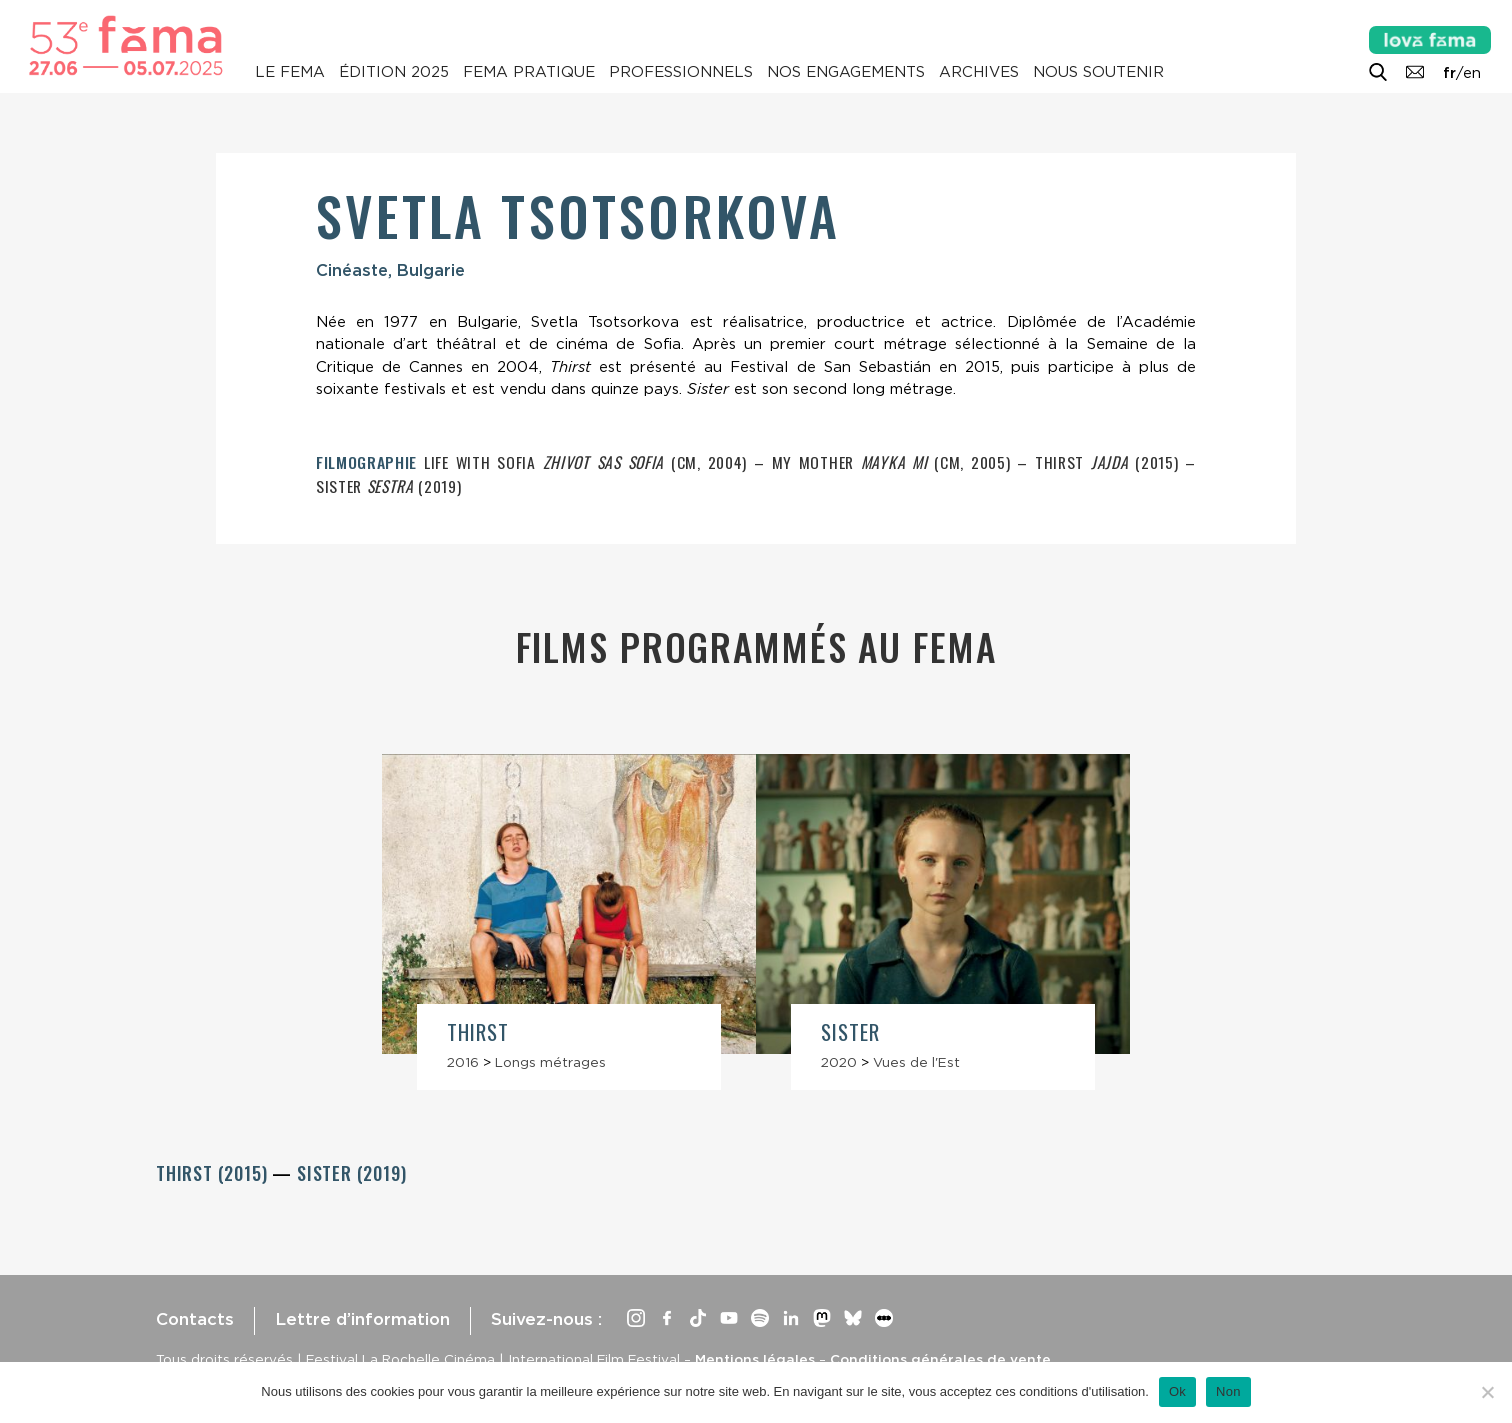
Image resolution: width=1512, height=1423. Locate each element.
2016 (463, 1062)
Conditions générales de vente (940, 1359)
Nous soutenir (1098, 72)
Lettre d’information (362, 1319)
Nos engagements (846, 72)
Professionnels (681, 72)
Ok (1177, 1391)
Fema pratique (529, 72)
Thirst (478, 1031)
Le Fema (290, 72)
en (1472, 73)
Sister (850, 1031)
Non (1228, 1391)
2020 (839, 1062)
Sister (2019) (352, 1173)
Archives (979, 72)
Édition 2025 (394, 72)
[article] (569, 921)
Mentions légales (755, 1359)
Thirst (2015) (214, 1173)
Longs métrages (550, 1062)
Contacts (195, 1319)
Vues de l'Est (916, 1062)
